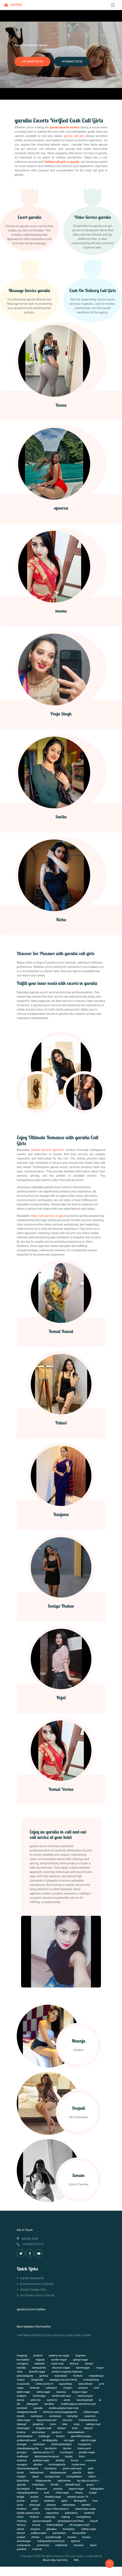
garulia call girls (74, 136)
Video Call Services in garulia (48, 1217)
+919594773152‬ (33, 56)
